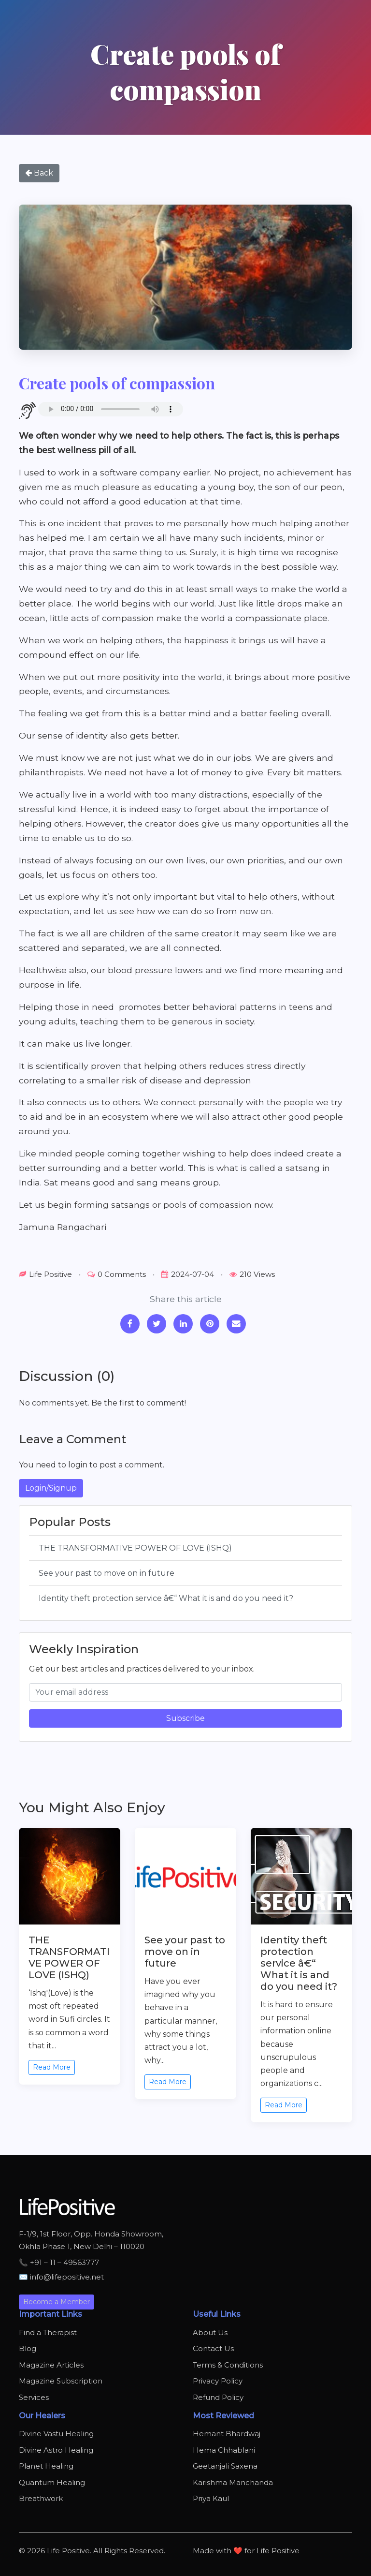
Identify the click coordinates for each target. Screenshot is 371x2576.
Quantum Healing (52, 2482)
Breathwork (41, 2498)
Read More (52, 2067)
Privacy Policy (218, 2380)
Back (39, 173)
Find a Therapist (48, 2332)
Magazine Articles (51, 2364)
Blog (27, 2348)
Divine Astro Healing (56, 2450)
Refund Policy (218, 2397)
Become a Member (56, 2301)
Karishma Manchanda (233, 2482)
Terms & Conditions (228, 2364)
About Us (210, 2332)
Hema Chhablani (224, 2450)
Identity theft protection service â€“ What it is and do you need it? (166, 1598)
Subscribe (185, 1718)
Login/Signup (51, 1488)
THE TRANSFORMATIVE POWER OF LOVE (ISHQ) (135, 1548)
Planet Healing (46, 2466)
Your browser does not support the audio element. (110, 409)
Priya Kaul (211, 2498)
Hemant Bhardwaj (226, 2433)
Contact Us (213, 2348)
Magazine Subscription (60, 2380)
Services (34, 2397)
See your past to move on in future (106, 1573)
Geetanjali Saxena (225, 2466)
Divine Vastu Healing (56, 2433)
